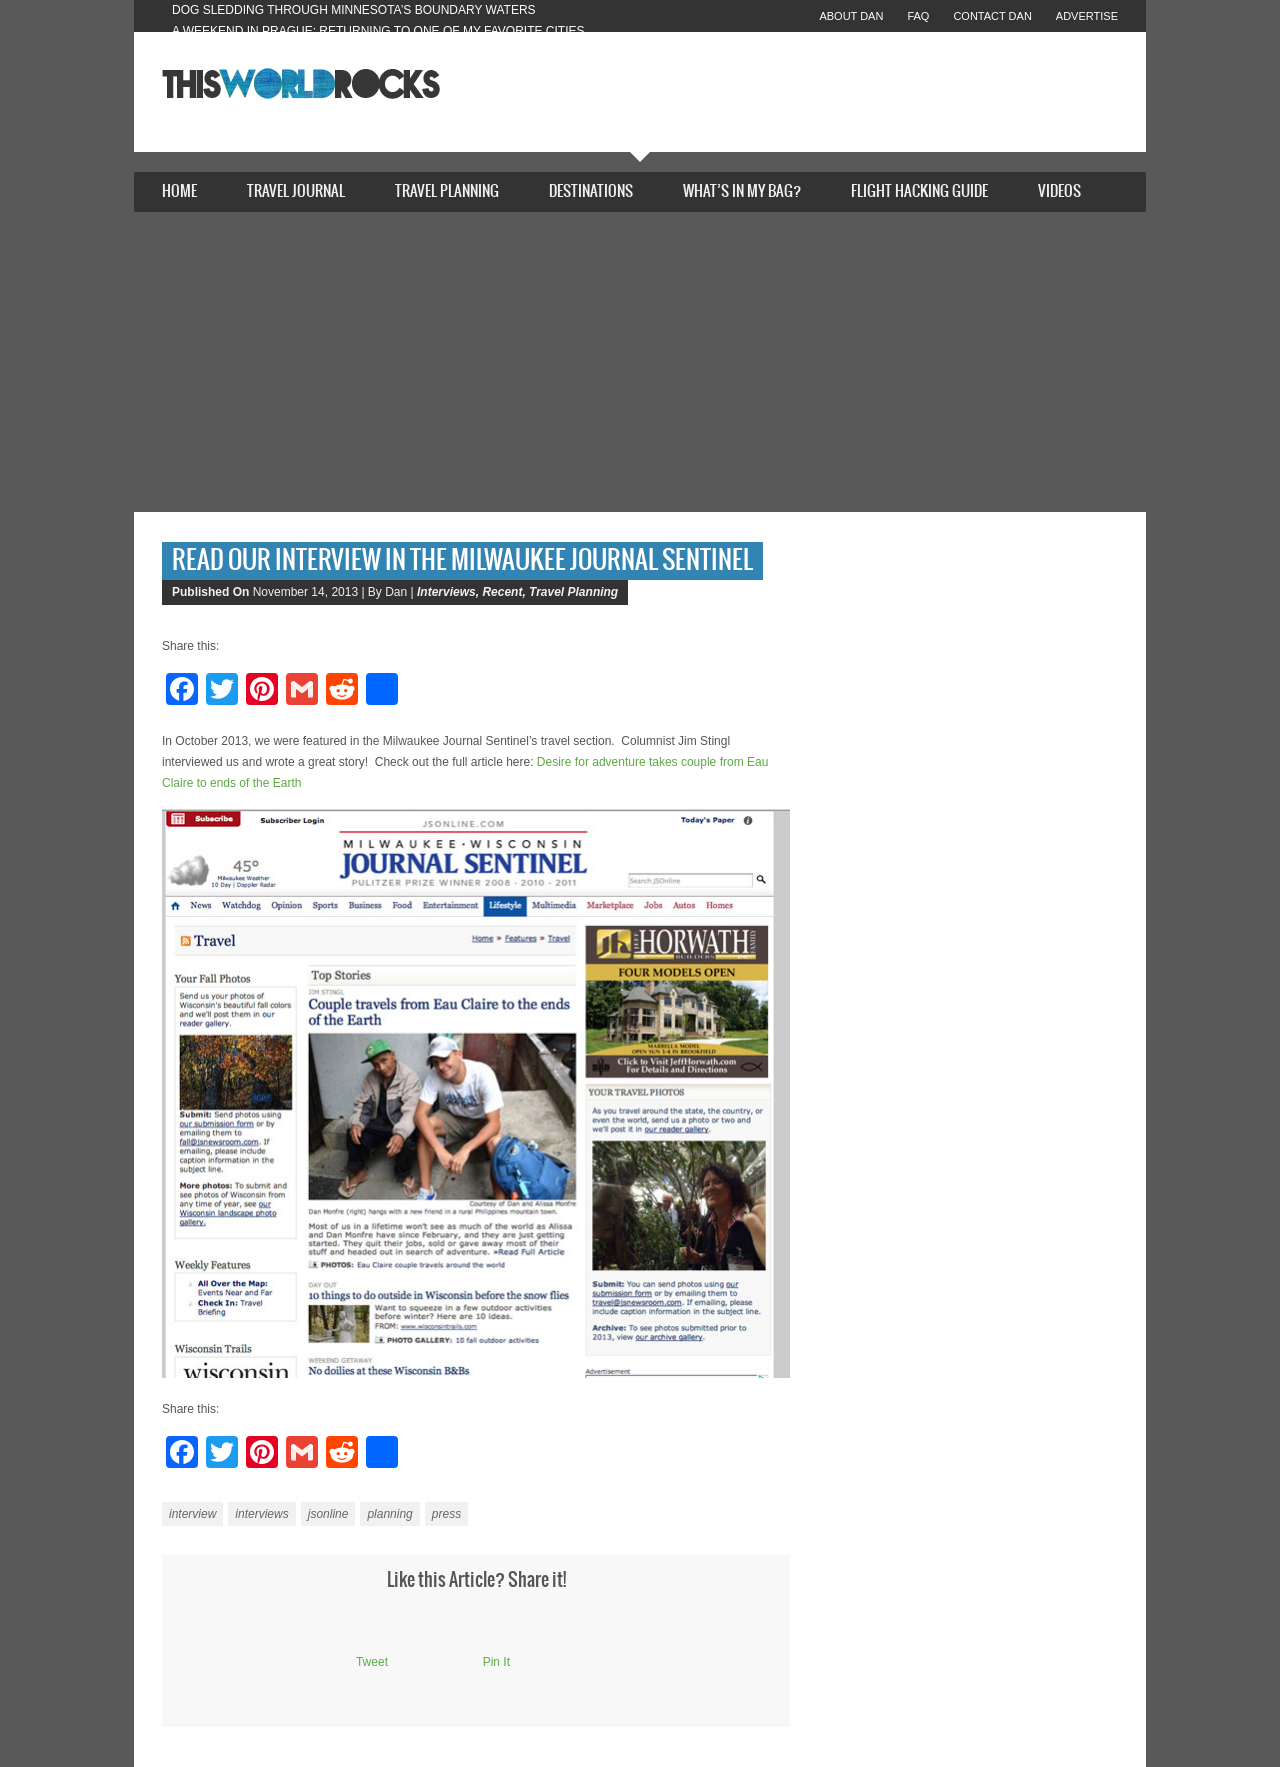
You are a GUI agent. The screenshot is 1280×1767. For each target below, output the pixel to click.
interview (192, 1514)
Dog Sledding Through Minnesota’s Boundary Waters (354, 10)
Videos (1059, 191)
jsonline (328, 1514)
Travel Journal (296, 191)
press (446, 1514)
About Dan (851, 16)
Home (179, 191)
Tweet (372, 1662)
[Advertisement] (640, 362)
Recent (502, 592)
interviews (261, 1514)
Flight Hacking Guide (919, 191)
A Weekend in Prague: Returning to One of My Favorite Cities (378, 31)
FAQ (918, 16)
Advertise (1087, 16)
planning (389, 1514)
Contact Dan (992, 16)
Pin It (496, 1662)
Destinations (591, 191)
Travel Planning (447, 191)
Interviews (446, 592)
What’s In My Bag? (742, 191)
